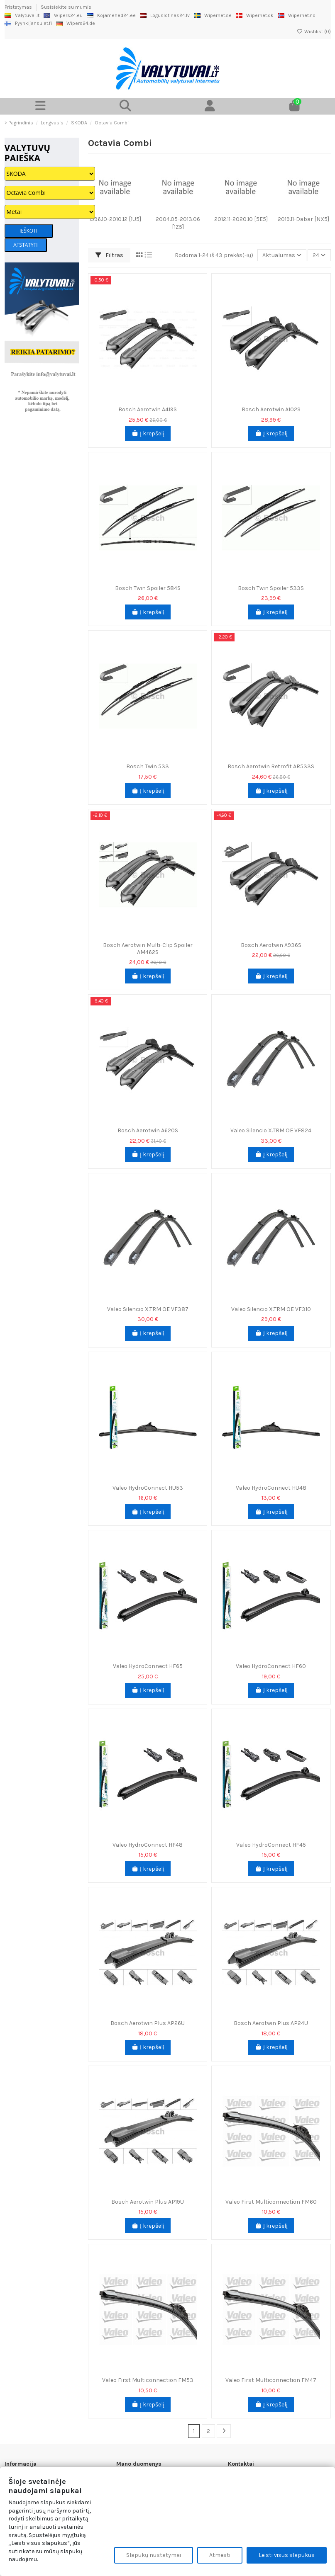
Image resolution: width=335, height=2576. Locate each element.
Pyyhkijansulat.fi (28, 23)
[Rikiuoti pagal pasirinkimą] (281, 255)
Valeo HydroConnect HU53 (147, 1487)
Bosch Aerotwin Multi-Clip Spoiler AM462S (148, 949)
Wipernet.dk (255, 15)
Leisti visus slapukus (287, 2555)
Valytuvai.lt (22, 15)
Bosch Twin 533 (147, 766)
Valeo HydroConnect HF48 (147, 1844)
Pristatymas (19, 7)
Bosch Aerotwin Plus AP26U (147, 2023)
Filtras (109, 255)
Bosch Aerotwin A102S (271, 409)
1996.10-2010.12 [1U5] (115, 219)
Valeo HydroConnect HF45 (271, 1844)
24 (319, 255)
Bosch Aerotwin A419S (147, 409)
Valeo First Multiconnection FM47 (270, 2380)
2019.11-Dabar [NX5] (303, 219)
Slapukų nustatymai (153, 2555)
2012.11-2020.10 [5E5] (241, 219)
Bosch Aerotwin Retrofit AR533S (270, 766)
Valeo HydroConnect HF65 (148, 1666)
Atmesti (219, 2555)
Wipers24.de (75, 23)
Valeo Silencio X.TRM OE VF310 (271, 1309)
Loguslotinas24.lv (165, 15)
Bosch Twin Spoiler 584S (148, 588)
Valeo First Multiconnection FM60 (271, 2201)
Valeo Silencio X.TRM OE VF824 (270, 1130)
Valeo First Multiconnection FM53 (147, 2380)
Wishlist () (314, 31)
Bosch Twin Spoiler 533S (271, 588)
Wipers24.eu (63, 15)
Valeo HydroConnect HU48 (271, 1487)
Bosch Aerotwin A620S (147, 1130)
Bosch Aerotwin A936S (271, 945)
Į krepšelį (147, 433)
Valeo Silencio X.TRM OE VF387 (147, 1309)
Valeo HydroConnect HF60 (271, 1666)
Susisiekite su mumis (66, 7)
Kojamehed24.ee (111, 15)
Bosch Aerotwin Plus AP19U (147, 2201)
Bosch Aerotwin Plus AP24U (271, 2023)
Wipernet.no (296, 15)
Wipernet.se (213, 15)
